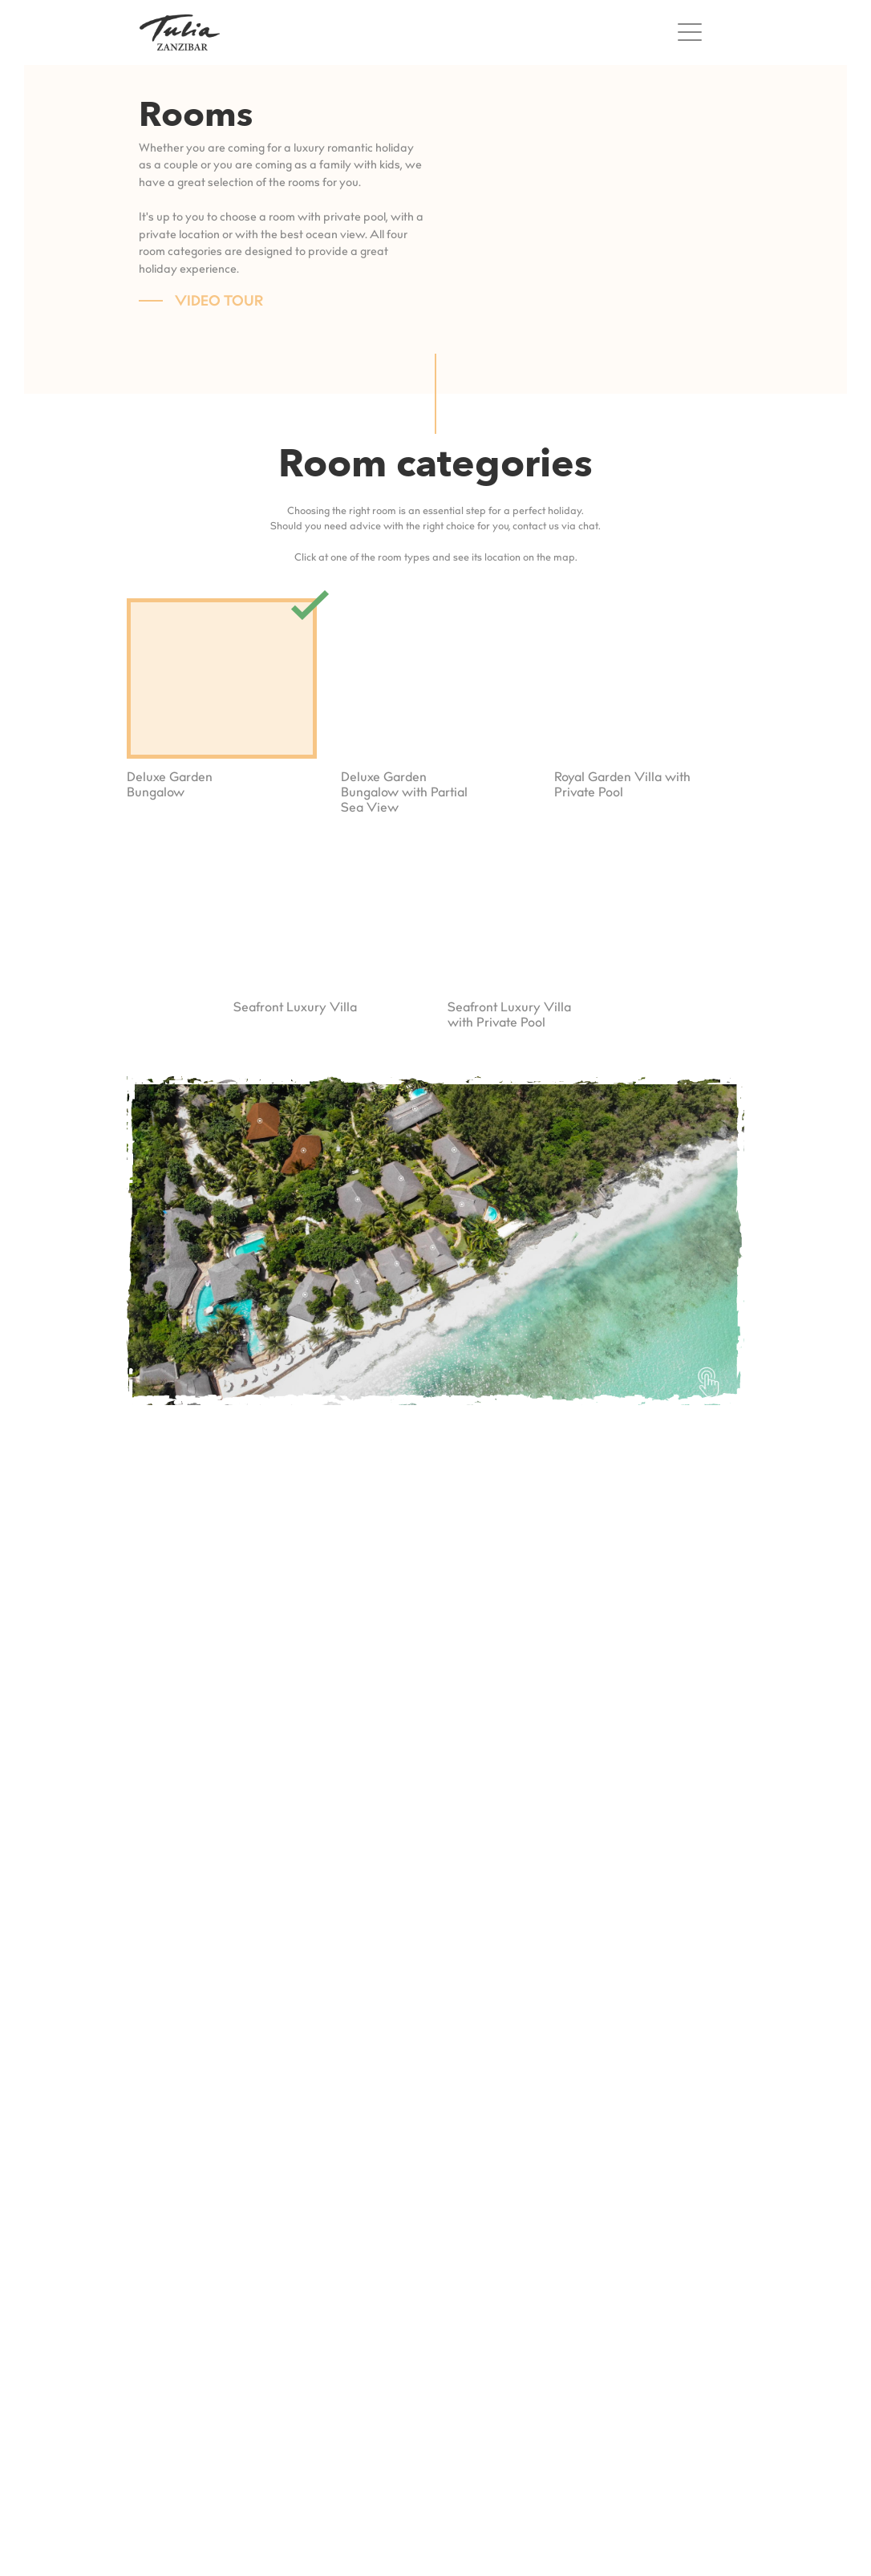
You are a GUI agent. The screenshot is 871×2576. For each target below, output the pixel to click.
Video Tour (219, 302)
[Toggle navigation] (693, 32)
